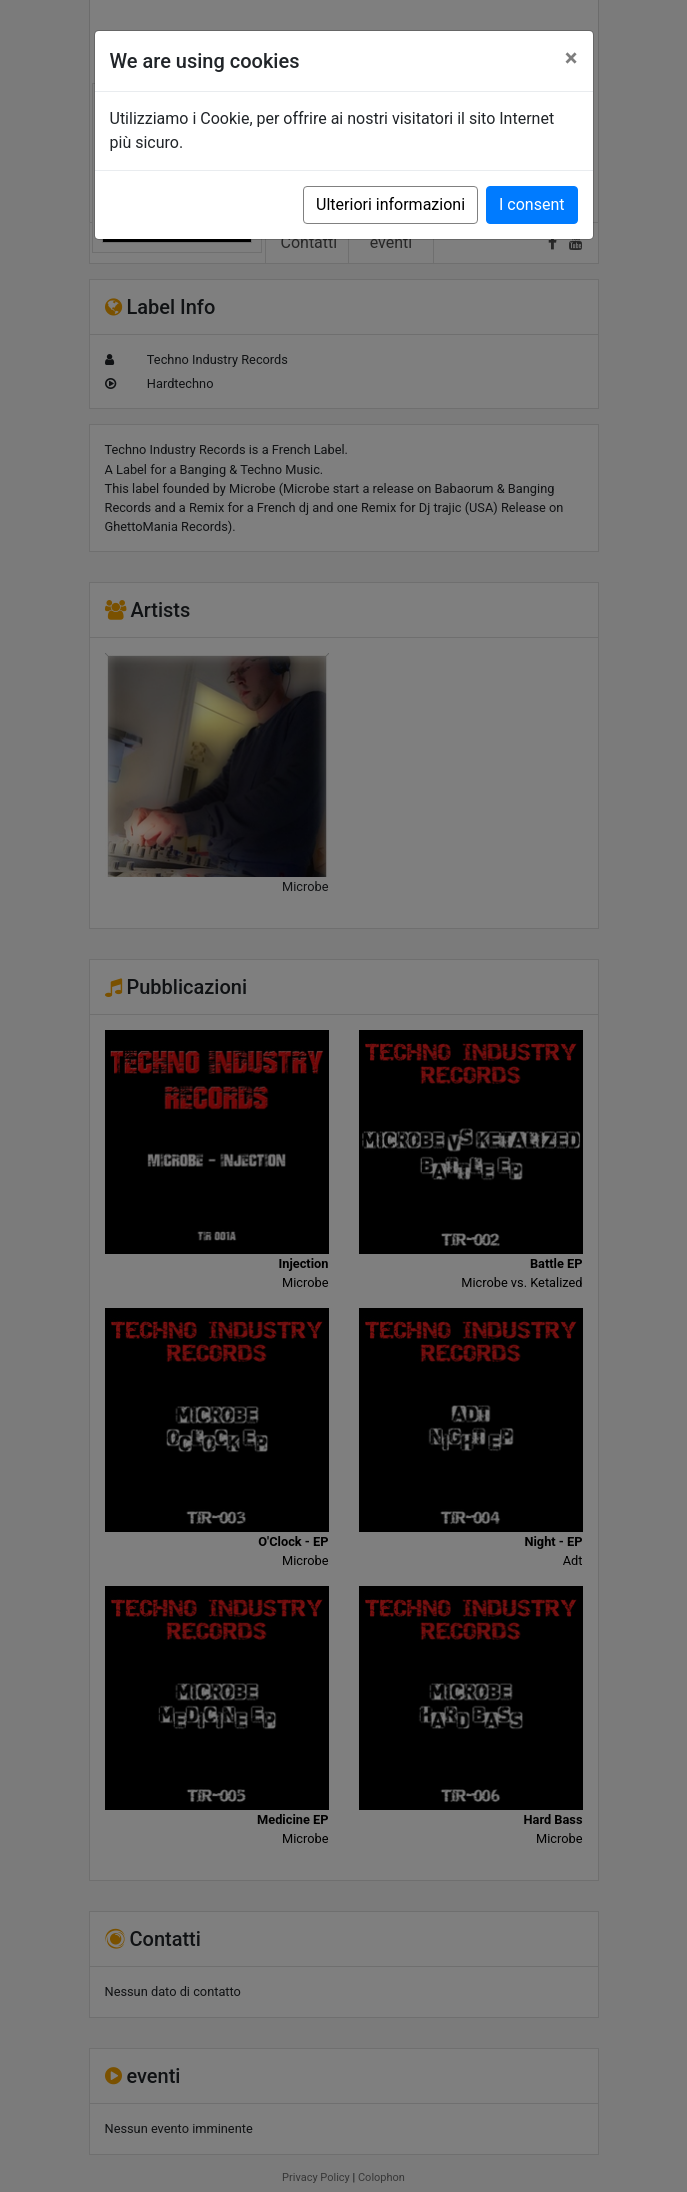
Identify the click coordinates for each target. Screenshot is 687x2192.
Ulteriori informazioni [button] (390, 204)
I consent (531, 204)
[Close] (571, 58)
